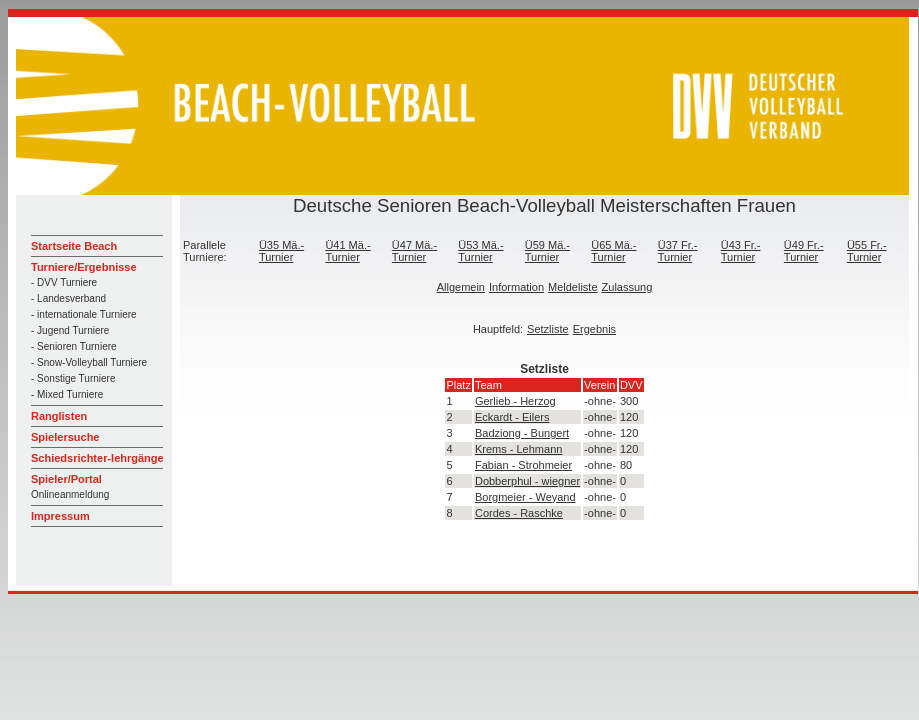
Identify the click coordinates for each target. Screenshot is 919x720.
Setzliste (548, 329)
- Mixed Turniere (67, 394)
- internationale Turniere (84, 314)
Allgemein (461, 287)
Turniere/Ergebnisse (84, 267)
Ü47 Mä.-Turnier (414, 251)
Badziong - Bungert (522, 433)
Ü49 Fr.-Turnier (804, 251)
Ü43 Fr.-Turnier (741, 251)
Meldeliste (573, 287)
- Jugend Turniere (70, 330)
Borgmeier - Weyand (525, 497)
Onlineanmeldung (70, 494)
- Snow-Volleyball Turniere (89, 362)
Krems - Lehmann (518, 449)
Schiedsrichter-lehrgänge (97, 458)
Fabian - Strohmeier (523, 465)
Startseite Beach (74, 246)
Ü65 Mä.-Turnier (613, 251)
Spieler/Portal (66, 479)
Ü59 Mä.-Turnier (547, 251)
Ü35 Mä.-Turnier (281, 251)
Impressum (60, 516)
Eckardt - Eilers (512, 417)
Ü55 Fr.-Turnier (867, 251)
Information (516, 287)
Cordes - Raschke (519, 513)
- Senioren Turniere (74, 346)
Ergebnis (594, 329)
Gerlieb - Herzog (515, 401)
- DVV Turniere (64, 282)
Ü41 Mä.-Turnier (347, 251)
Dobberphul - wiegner (527, 481)
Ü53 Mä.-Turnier (480, 251)
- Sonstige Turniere (73, 378)
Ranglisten (59, 416)
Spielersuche (65, 437)
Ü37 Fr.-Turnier (678, 251)
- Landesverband (68, 298)
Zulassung (627, 287)
